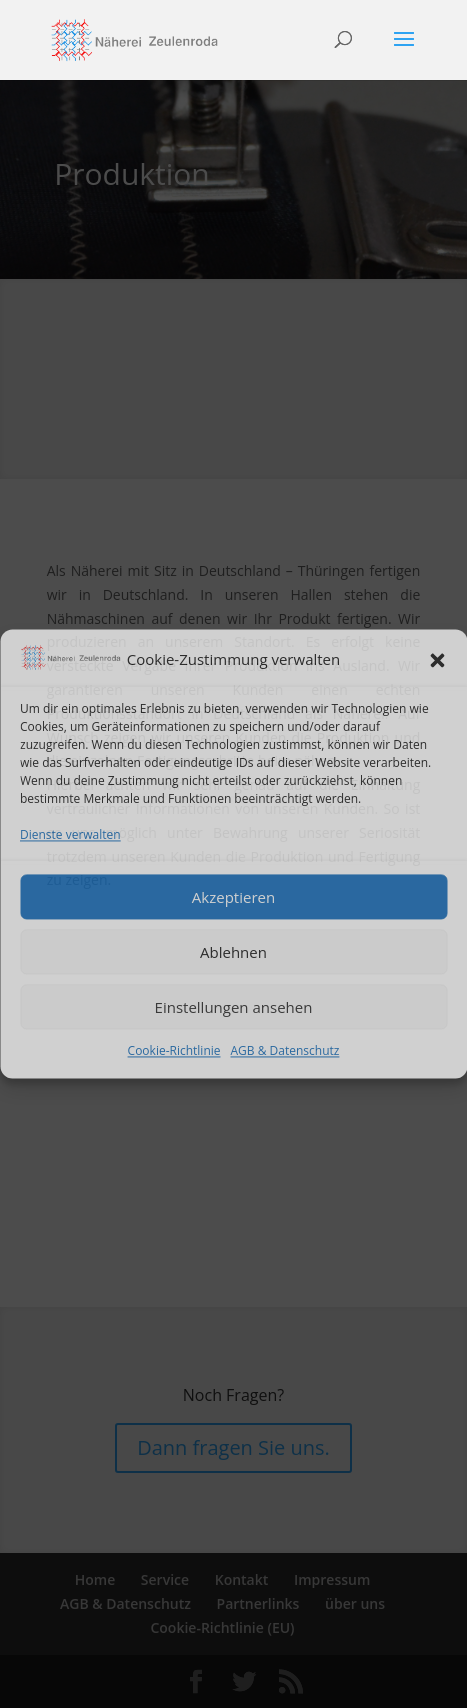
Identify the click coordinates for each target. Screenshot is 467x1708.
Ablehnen (233, 952)
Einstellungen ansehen (234, 1007)
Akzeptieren (233, 897)
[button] (437, 661)
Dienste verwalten (70, 834)
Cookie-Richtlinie (174, 1051)
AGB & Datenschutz (285, 1051)
